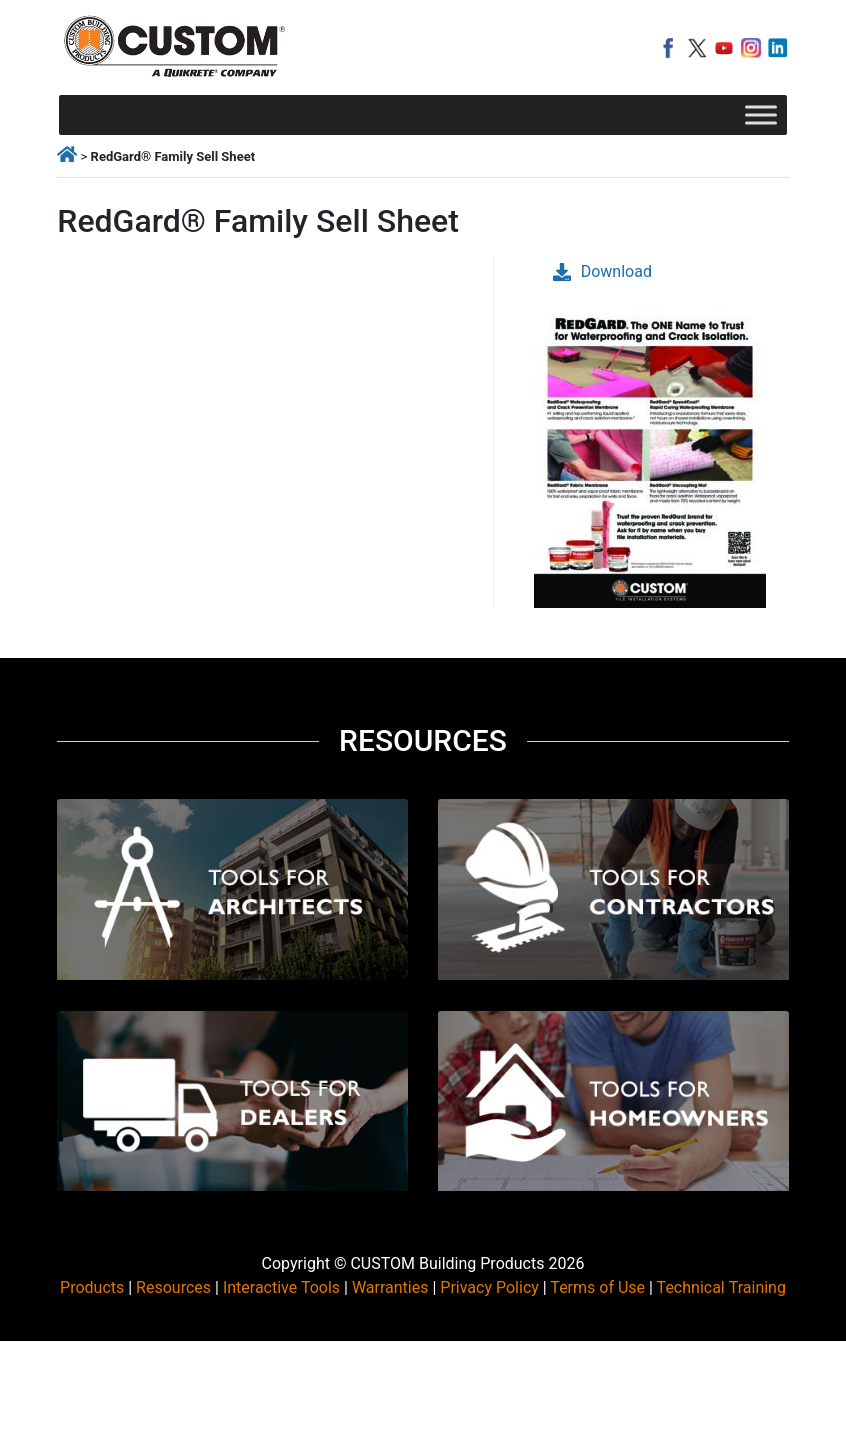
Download (602, 271)
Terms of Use (597, 1287)
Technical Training (721, 1287)
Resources (173, 1287)
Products (92, 1287)
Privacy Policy (489, 1287)
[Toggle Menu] (761, 114)
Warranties (390, 1287)
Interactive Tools (281, 1287)
